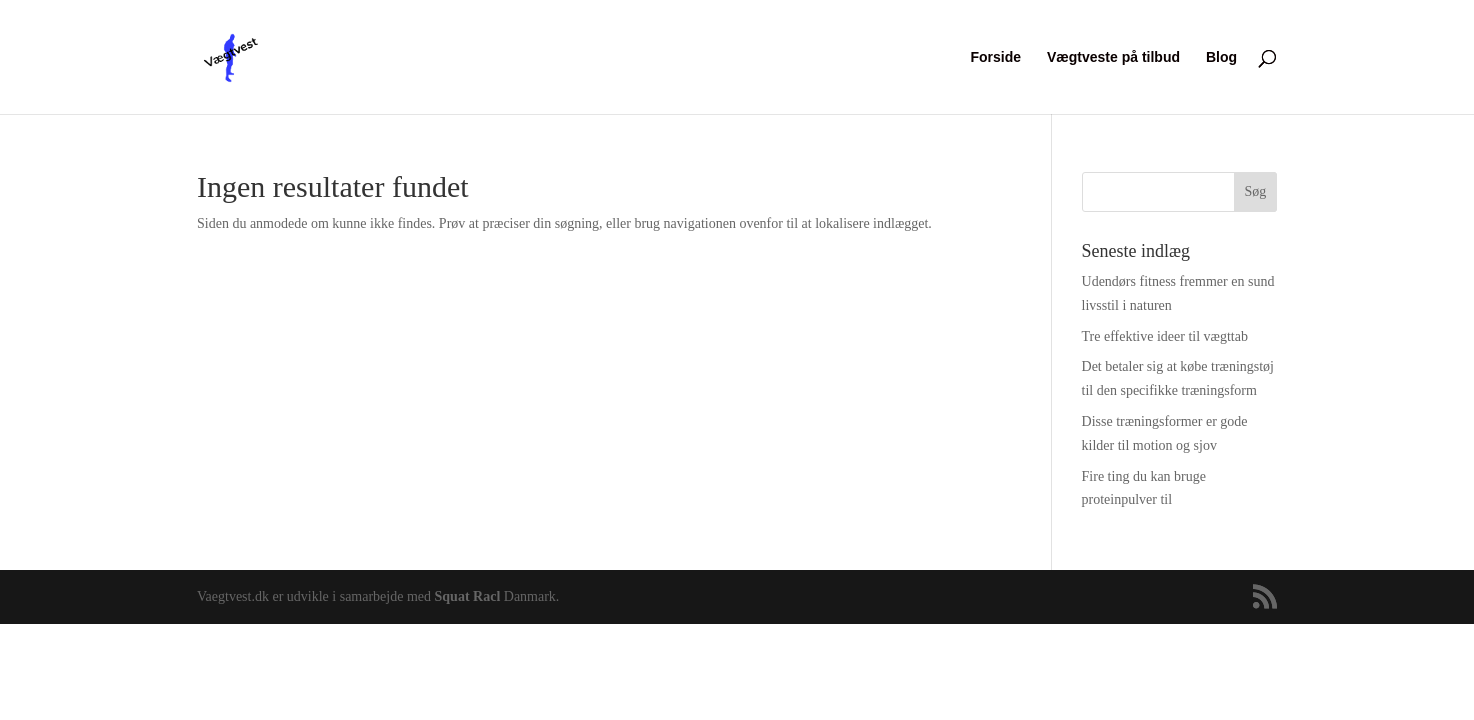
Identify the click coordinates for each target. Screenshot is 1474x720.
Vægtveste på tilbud (1113, 57)
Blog (1221, 57)
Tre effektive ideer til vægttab (1165, 336)
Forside (996, 57)
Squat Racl (468, 596)
